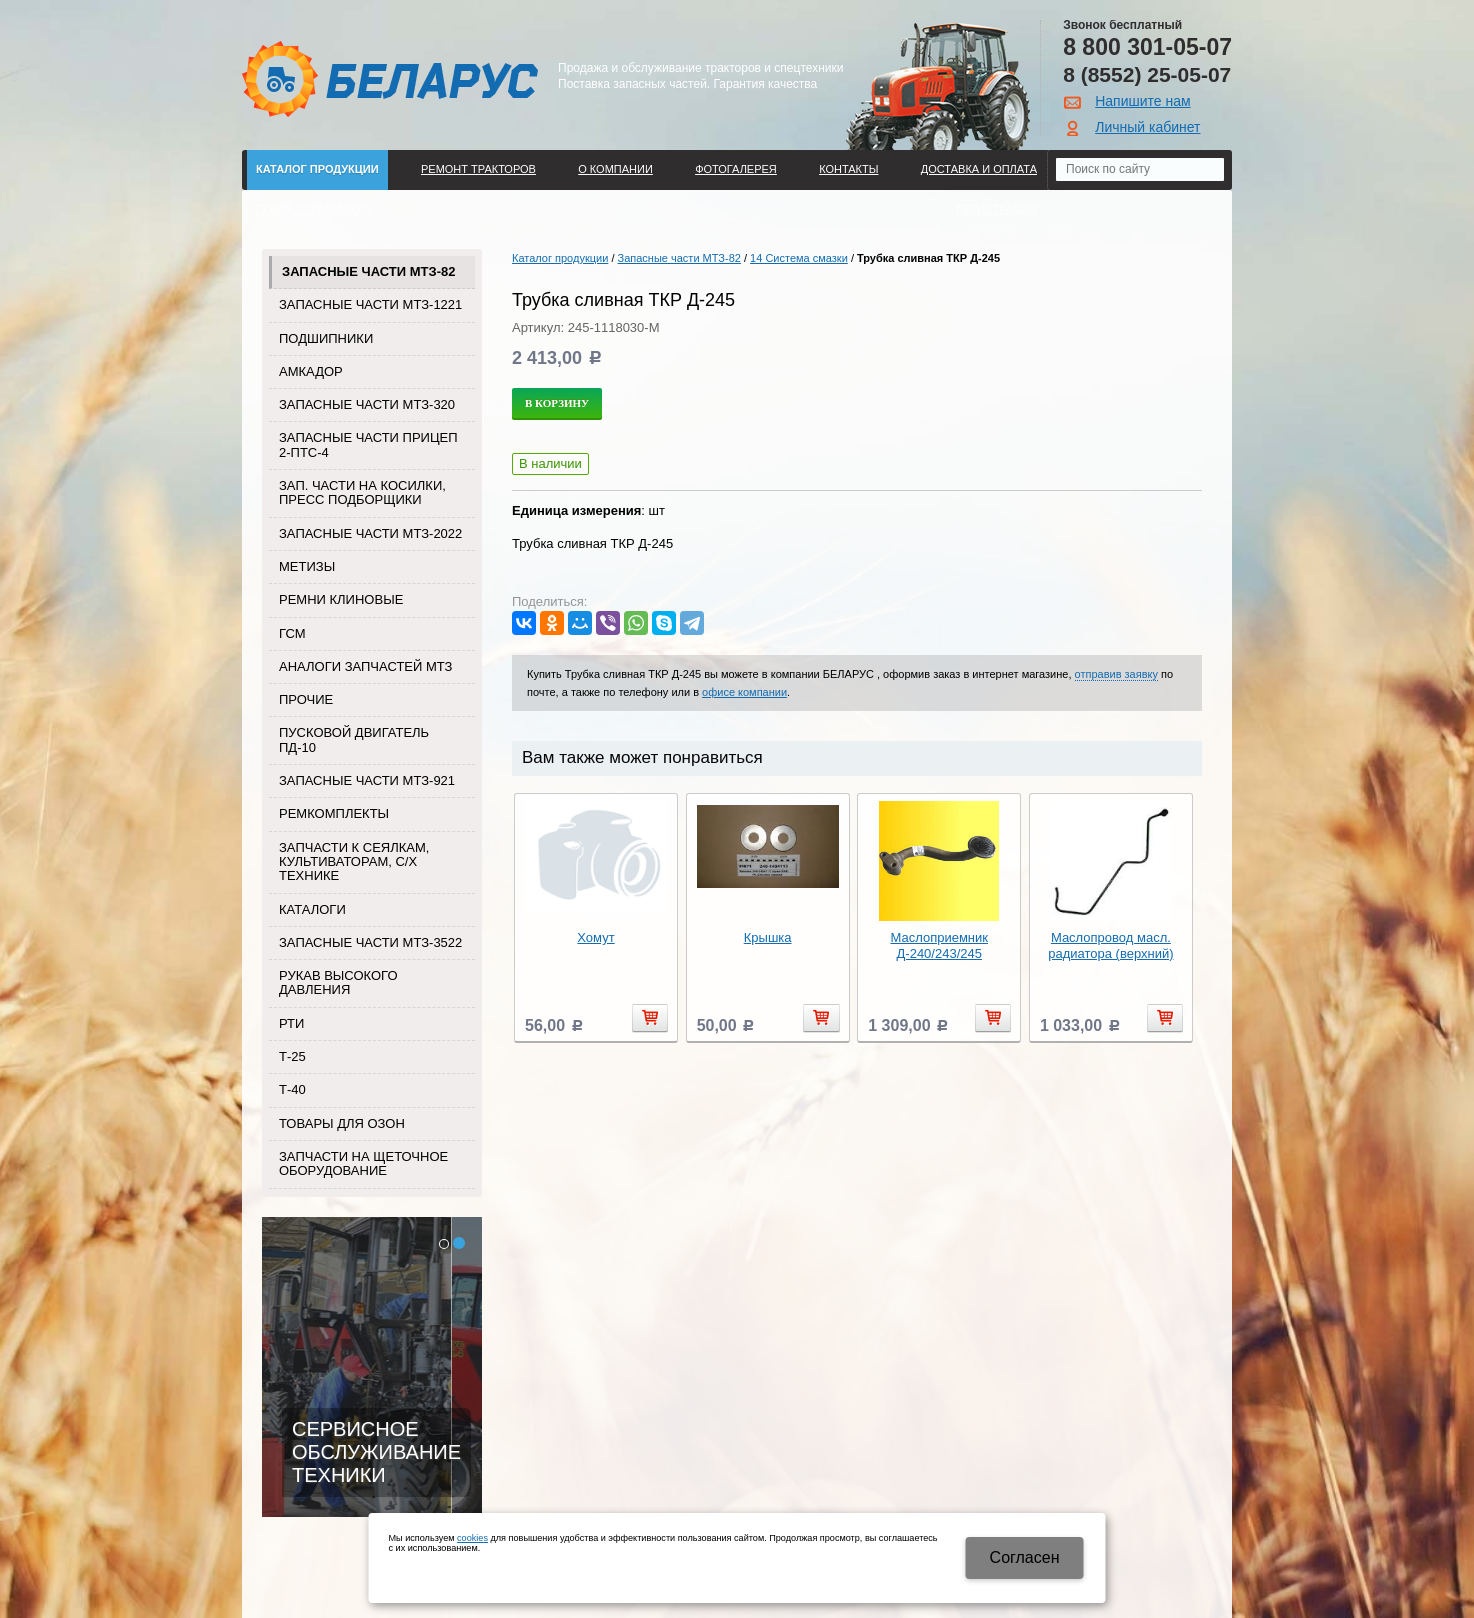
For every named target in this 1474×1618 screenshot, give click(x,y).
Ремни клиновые (341, 599)
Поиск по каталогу (314, 209)
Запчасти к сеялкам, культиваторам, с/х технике (354, 862)
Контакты (848, 169)
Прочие (306, 699)
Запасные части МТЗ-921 (367, 780)
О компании (615, 169)
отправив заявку (1116, 674)
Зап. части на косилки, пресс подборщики (362, 492)
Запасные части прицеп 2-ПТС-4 (368, 444)
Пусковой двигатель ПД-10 (354, 739)
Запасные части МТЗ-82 (368, 271)
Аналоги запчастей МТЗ (365, 666)
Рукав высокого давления (338, 982)
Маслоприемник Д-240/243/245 (940, 945)
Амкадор (311, 371)
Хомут (595, 937)
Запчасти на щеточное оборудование (363, 1163)
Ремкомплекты (334, 813)
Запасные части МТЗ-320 (367, 404)
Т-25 (292, 1056)
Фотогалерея (736, 169)
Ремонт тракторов (478, 169)
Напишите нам (1142, 101)
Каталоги (312, 909)
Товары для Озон (342, 1123)
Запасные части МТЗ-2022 (370, 533)
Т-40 (292, 1089)
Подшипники (326, 338)
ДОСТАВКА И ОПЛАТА (979, 169)
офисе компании (744, 692)
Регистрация (996, 209)
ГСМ (292, 633)
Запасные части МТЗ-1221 (370, 304)
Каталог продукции (317, 169)
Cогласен (1025, 1557)
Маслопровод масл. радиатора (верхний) (1110, 945)
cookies (472, 1538)
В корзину (557, 403)
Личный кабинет (1147, 127)
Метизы (307, 566)
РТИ (291, 1023)
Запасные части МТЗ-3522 (370, 942)
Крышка (768, 937)
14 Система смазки (799, 258)
